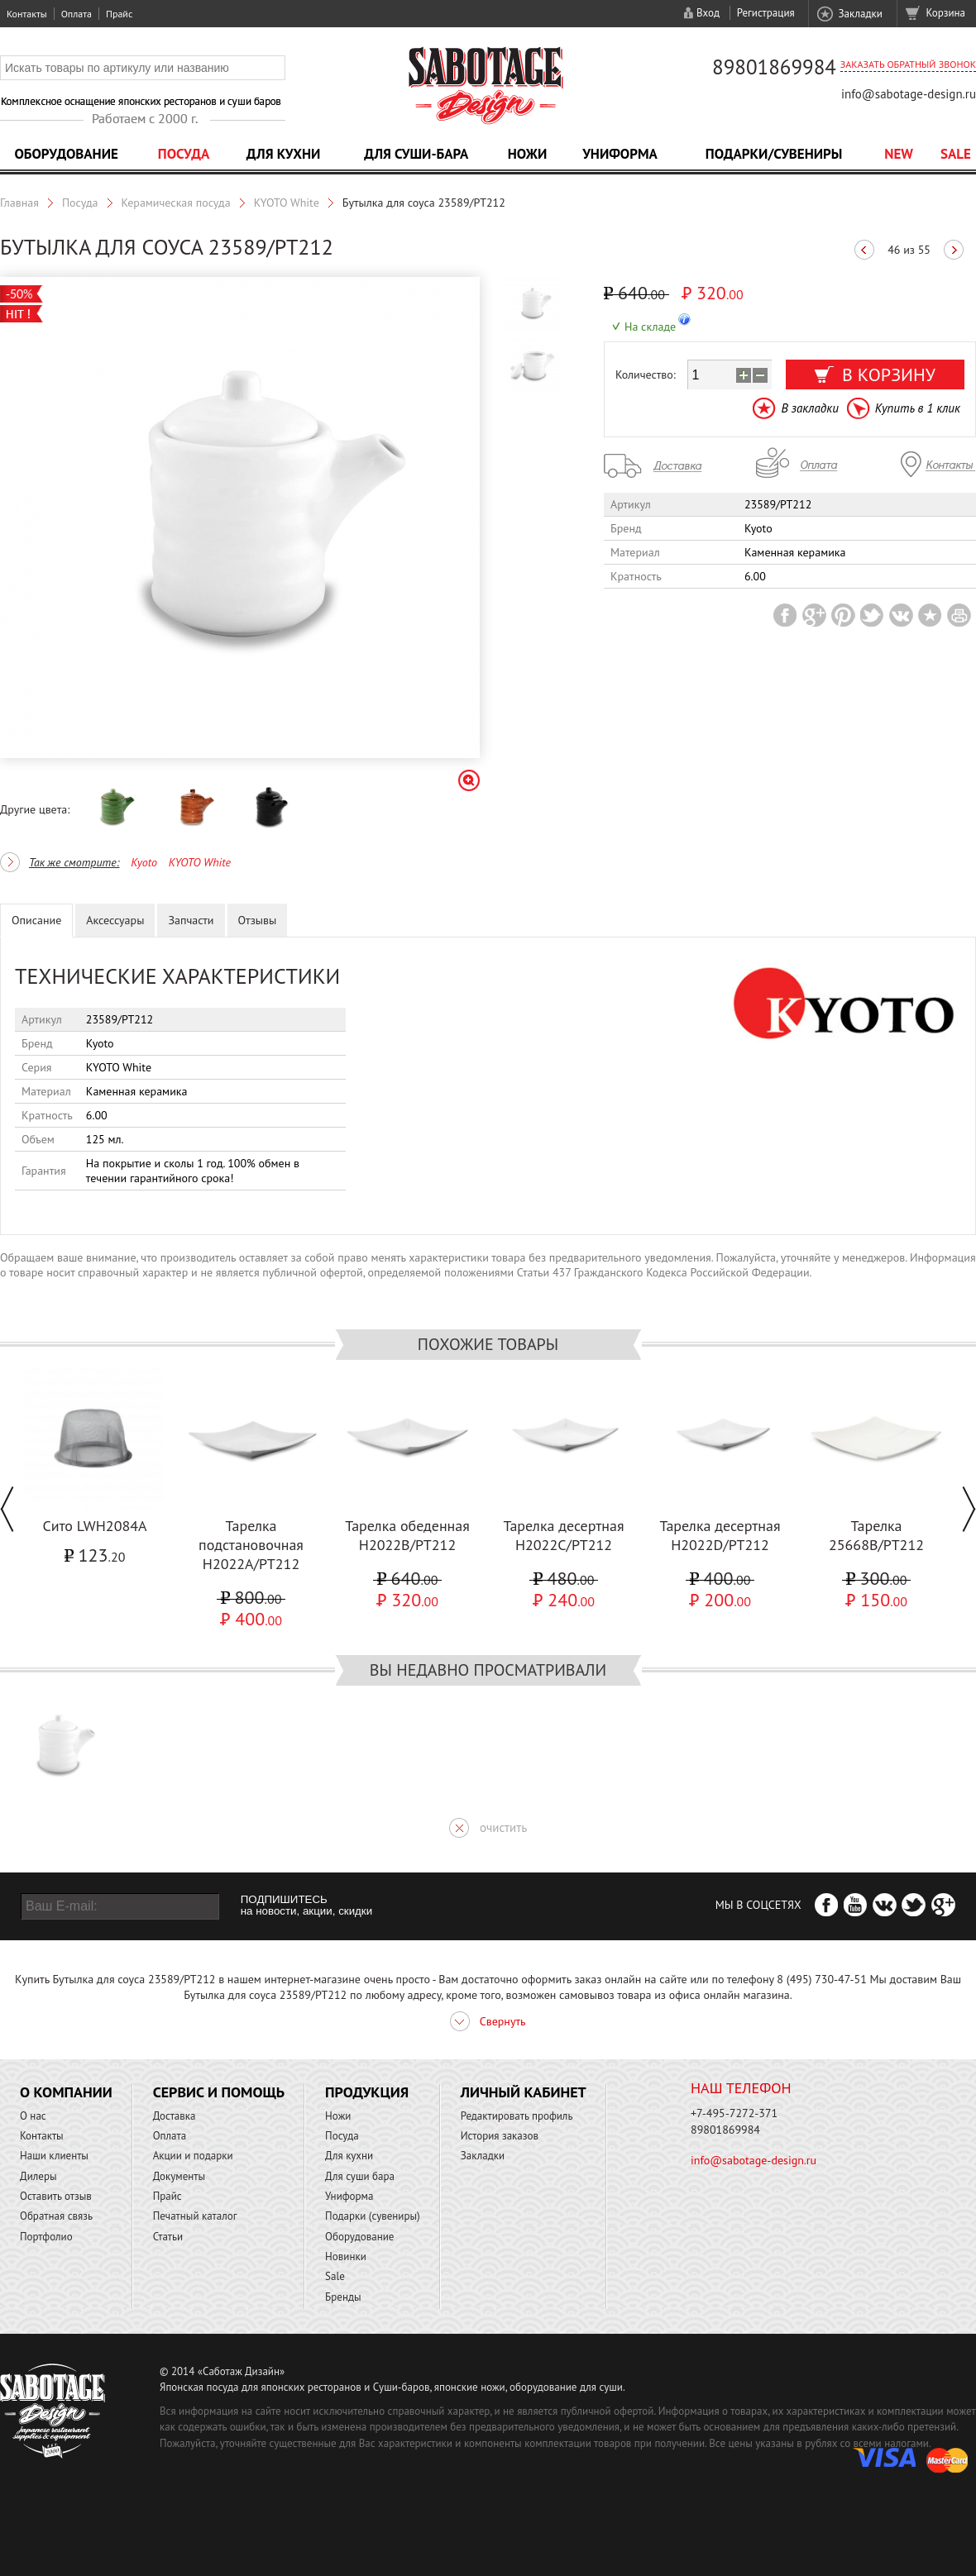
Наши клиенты (54, 2156)
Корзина (945, 13)
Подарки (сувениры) (372, 2216)
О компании (66, 2091)
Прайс (119, 13)
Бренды (343, 2297)
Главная (19, 202)
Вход (708, 13)
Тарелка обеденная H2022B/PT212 (407, 1535)
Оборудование (66, 154)
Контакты (27, 13)
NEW (898, 154)
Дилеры (38, 2176)
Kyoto (144, 862)
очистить (503, 1827)
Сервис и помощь (219, 2091)
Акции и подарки (193, 2156)
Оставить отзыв (56, 2196)
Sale (955, 154)
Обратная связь (56, 2216)
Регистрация (766, 13)
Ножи (528, 154)
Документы (179, 2176)
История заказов (499, 2136)
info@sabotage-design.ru (908, 94)
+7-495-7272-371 (734, 2113)
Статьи (168, 2237)
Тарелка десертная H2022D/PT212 (719, 1535)
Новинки (345, 2256)
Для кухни (283, 154)
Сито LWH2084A (94, 1525)
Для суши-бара (416, 154)
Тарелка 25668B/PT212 (876, 1535)
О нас (33, 2116)
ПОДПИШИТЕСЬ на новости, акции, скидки (306, 1905)
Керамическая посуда (176, 202)
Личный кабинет (523, 2091)
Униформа (620, 154)
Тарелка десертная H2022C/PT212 (563, 1535)
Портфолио (46, 2237)
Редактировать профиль (517, 2116)
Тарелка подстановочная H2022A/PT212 (251, 1544)
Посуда (183, 154)
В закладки (809, 408)
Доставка (174, 2116)
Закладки (860, 14)
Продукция (367, 2091)
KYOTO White (286, 202)
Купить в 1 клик (917, 408)
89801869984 (774, 67)
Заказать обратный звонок (908, 64)
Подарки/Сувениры (774, 154)
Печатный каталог (195, 2216)
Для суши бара (360, 2176)
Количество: (645, 374)
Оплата (76, 13)
